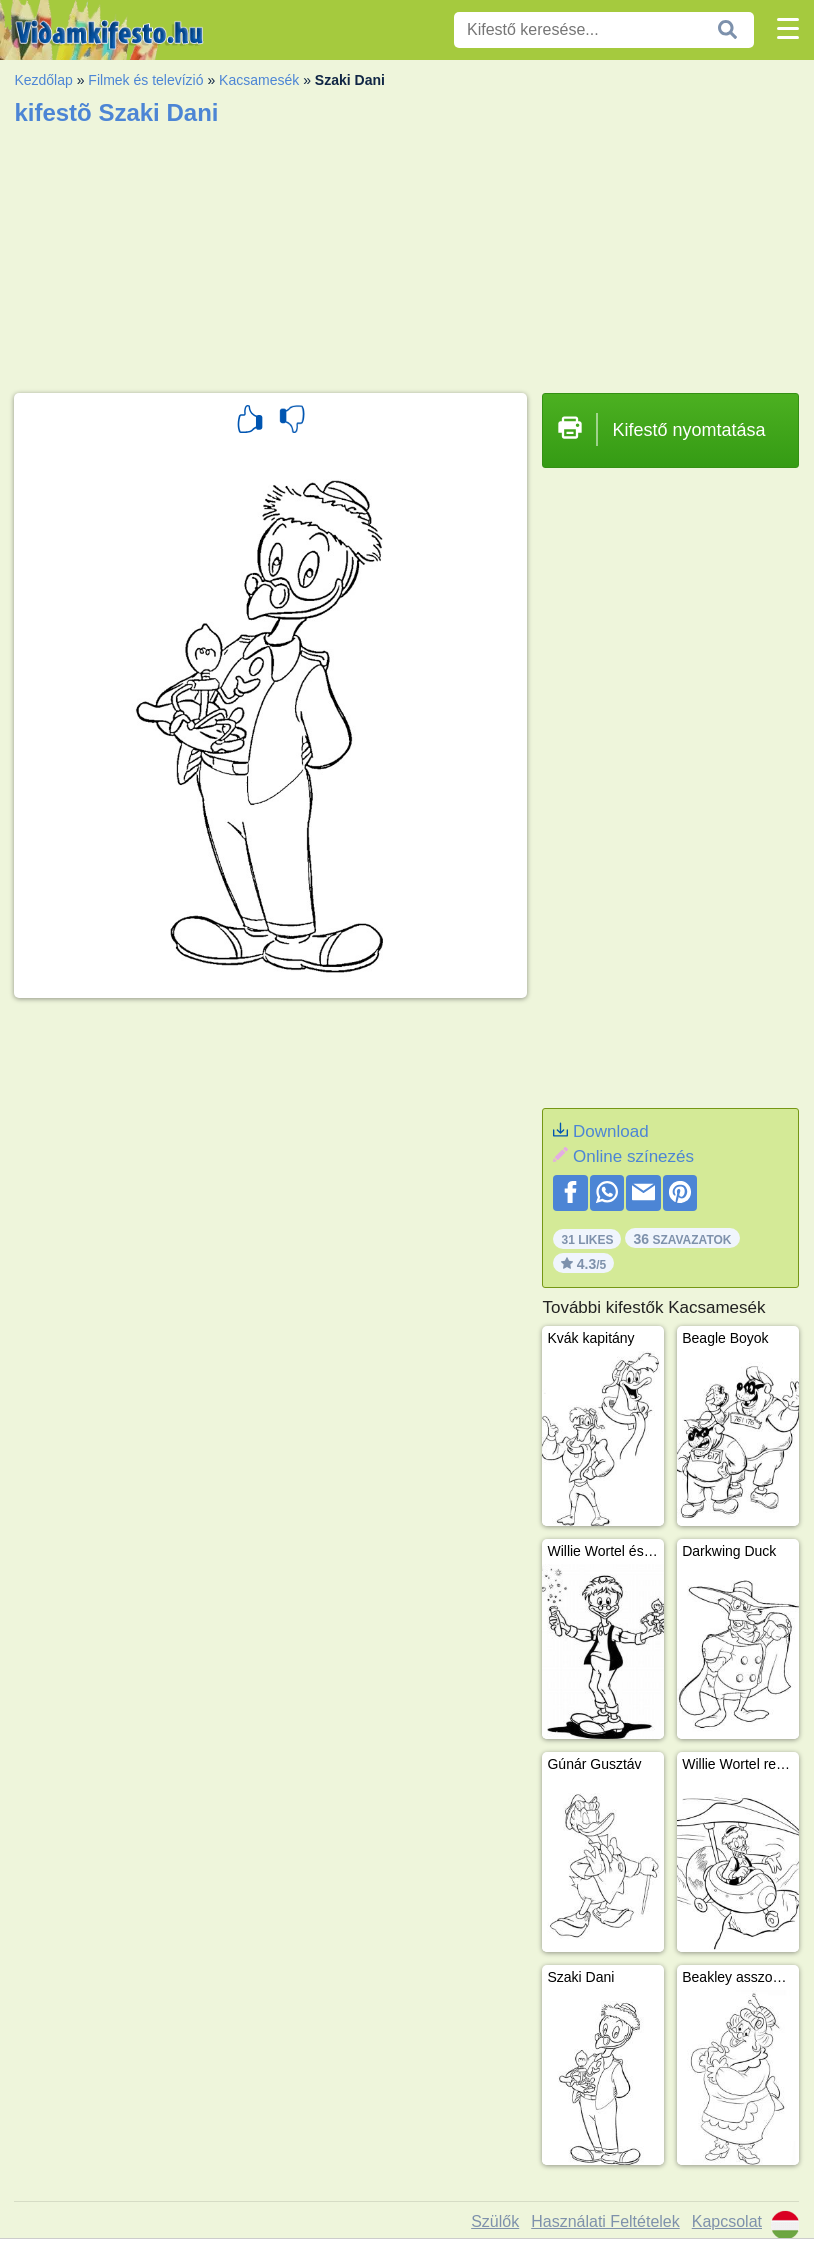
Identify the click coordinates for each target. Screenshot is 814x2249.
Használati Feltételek (605, 2221)
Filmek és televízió (145, 80)
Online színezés (633, 1156)
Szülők (495, 2221)
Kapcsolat (727, 2221)
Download (611, 1131)
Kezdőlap (43, 80)
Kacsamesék (259, 80)
